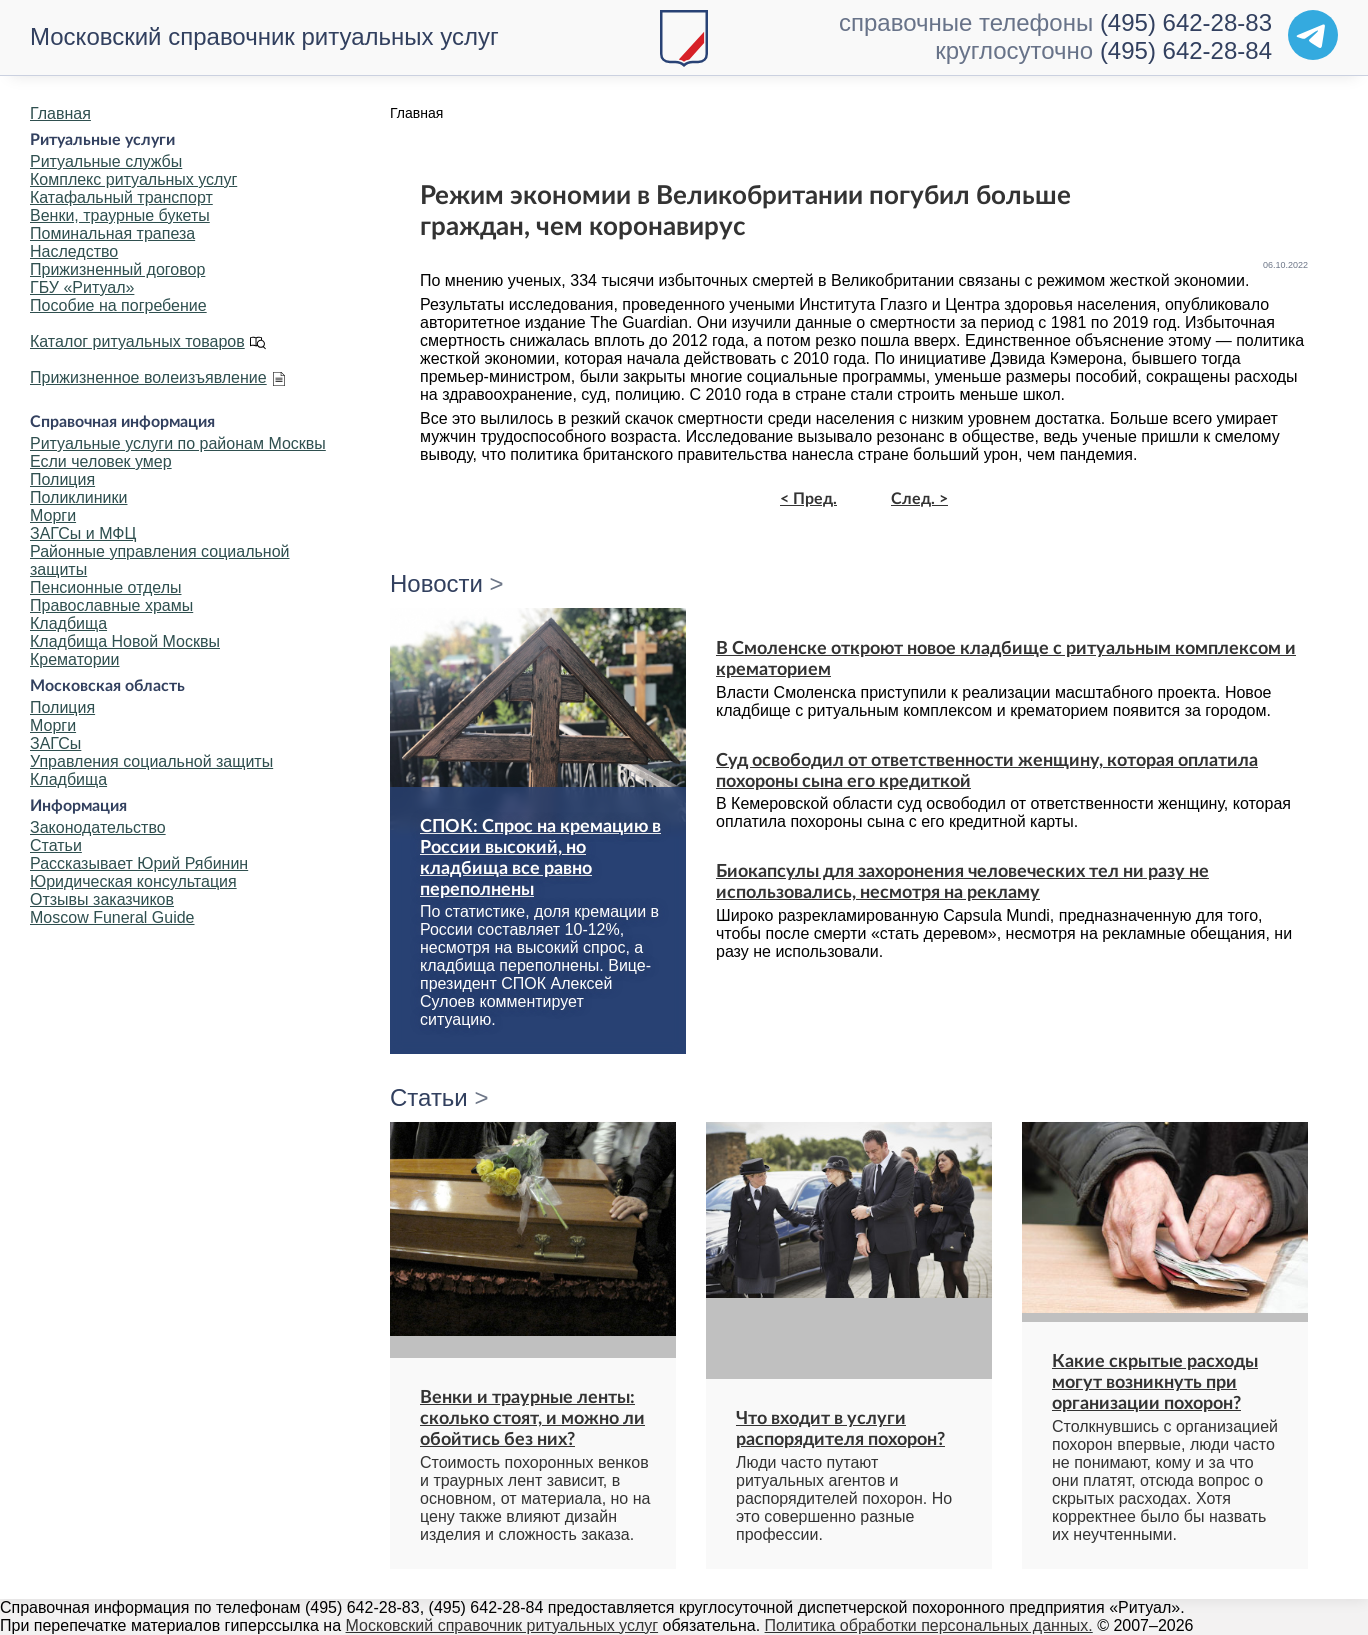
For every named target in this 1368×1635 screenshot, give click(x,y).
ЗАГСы (55, 743)
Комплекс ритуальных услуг (133, 179)
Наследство (74, 251)
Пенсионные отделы (105, 587)
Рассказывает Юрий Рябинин (139, 863)
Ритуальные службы (106, 161)
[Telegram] (1313, 35)
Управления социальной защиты (151, 761)
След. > (919, 499)
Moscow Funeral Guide (112, 917)
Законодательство (98, 827)
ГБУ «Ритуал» (82, 287)
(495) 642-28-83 (1186, 22)
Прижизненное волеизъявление (148, 377)
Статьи (56, 845)
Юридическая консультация (133, 881)
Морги (53, 515)
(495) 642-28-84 (1186, 50)
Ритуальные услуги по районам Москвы (178, 443)
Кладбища (68, 623)
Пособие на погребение (118, 305)
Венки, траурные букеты (120, 215)
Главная (60, 113)
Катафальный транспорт (121, 197)
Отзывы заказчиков (102, 899)
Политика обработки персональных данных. (929, 1625)
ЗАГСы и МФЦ (83, 533)
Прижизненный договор (117, 269)
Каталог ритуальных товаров (137, 341)
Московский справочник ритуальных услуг (264, 36)
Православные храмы (111, 605)
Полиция (62, 479)
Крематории (74, 659)
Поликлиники (78, 497)
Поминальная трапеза (112, 233)
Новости (436, 583)
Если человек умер (101, 461)
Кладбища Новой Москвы (125, 641)
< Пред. (808, 499)
